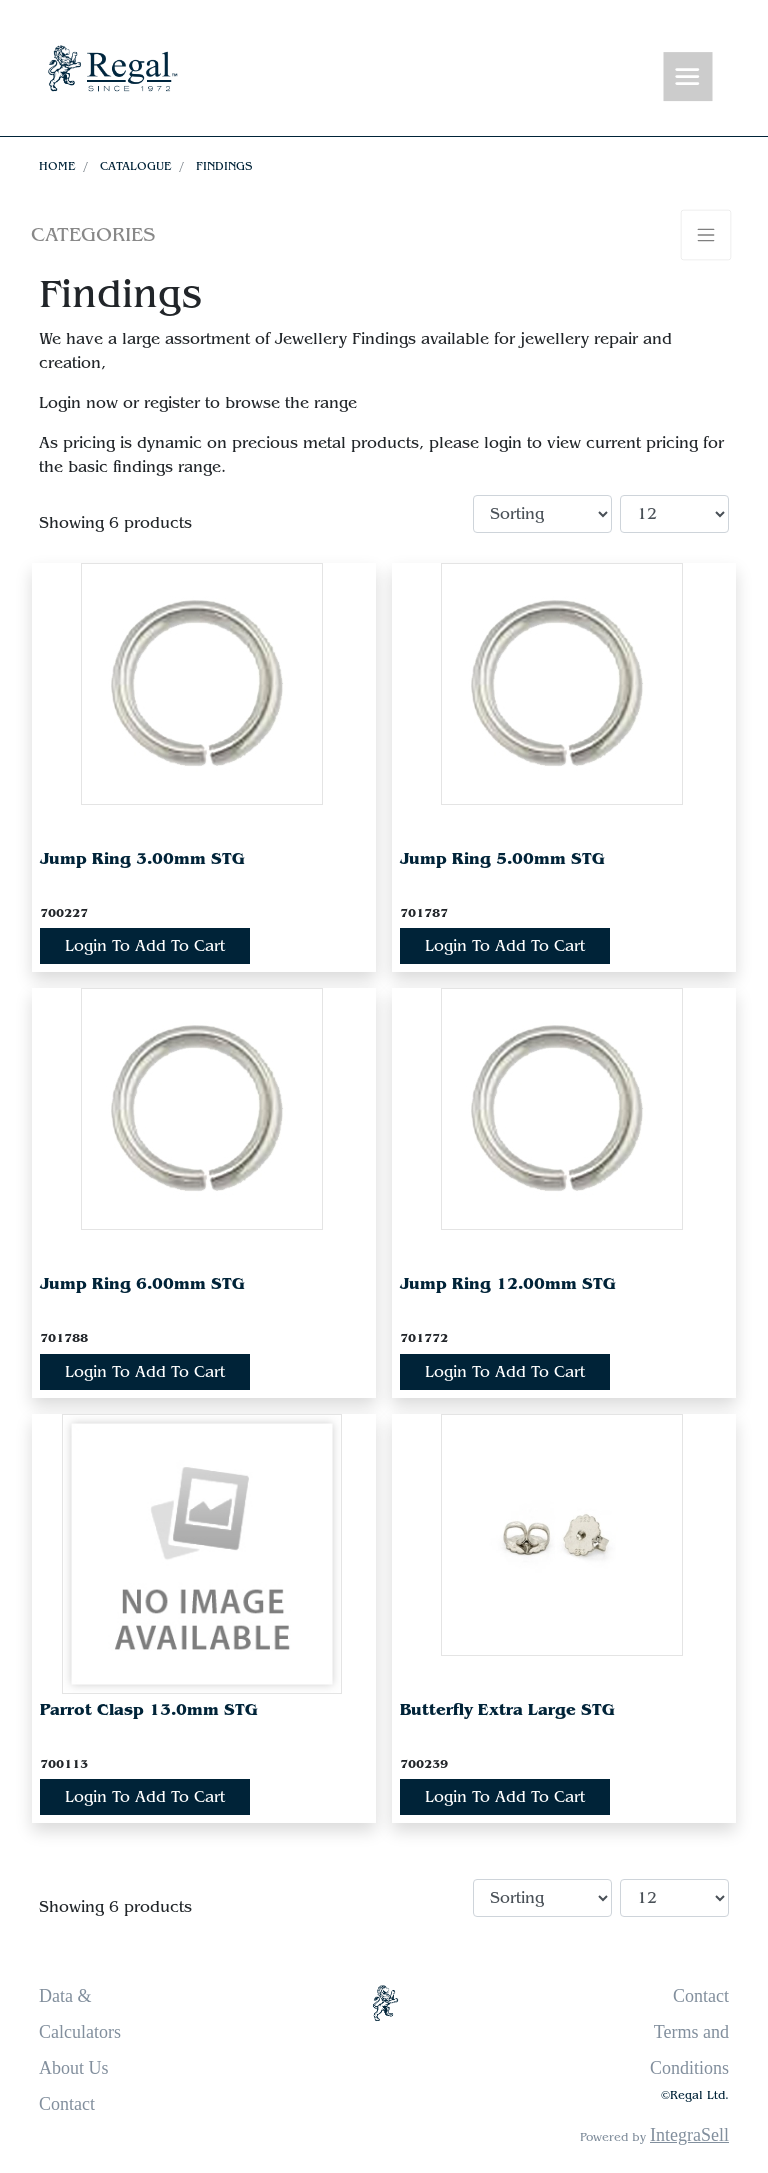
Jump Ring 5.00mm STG (502, 858)
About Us (74, 2068)
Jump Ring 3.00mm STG (142, 858)
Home (57, 166)
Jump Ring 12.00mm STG (508, 1283)
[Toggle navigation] (688, 77)
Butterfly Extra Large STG (507, 1709)
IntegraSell (689, 2135)
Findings (224, 166)
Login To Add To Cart (145, 946)
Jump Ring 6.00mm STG (142, 1283)
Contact (67, 2104)
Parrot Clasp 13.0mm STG (149, 1709)
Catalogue (135, 166)
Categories (93, 234)
